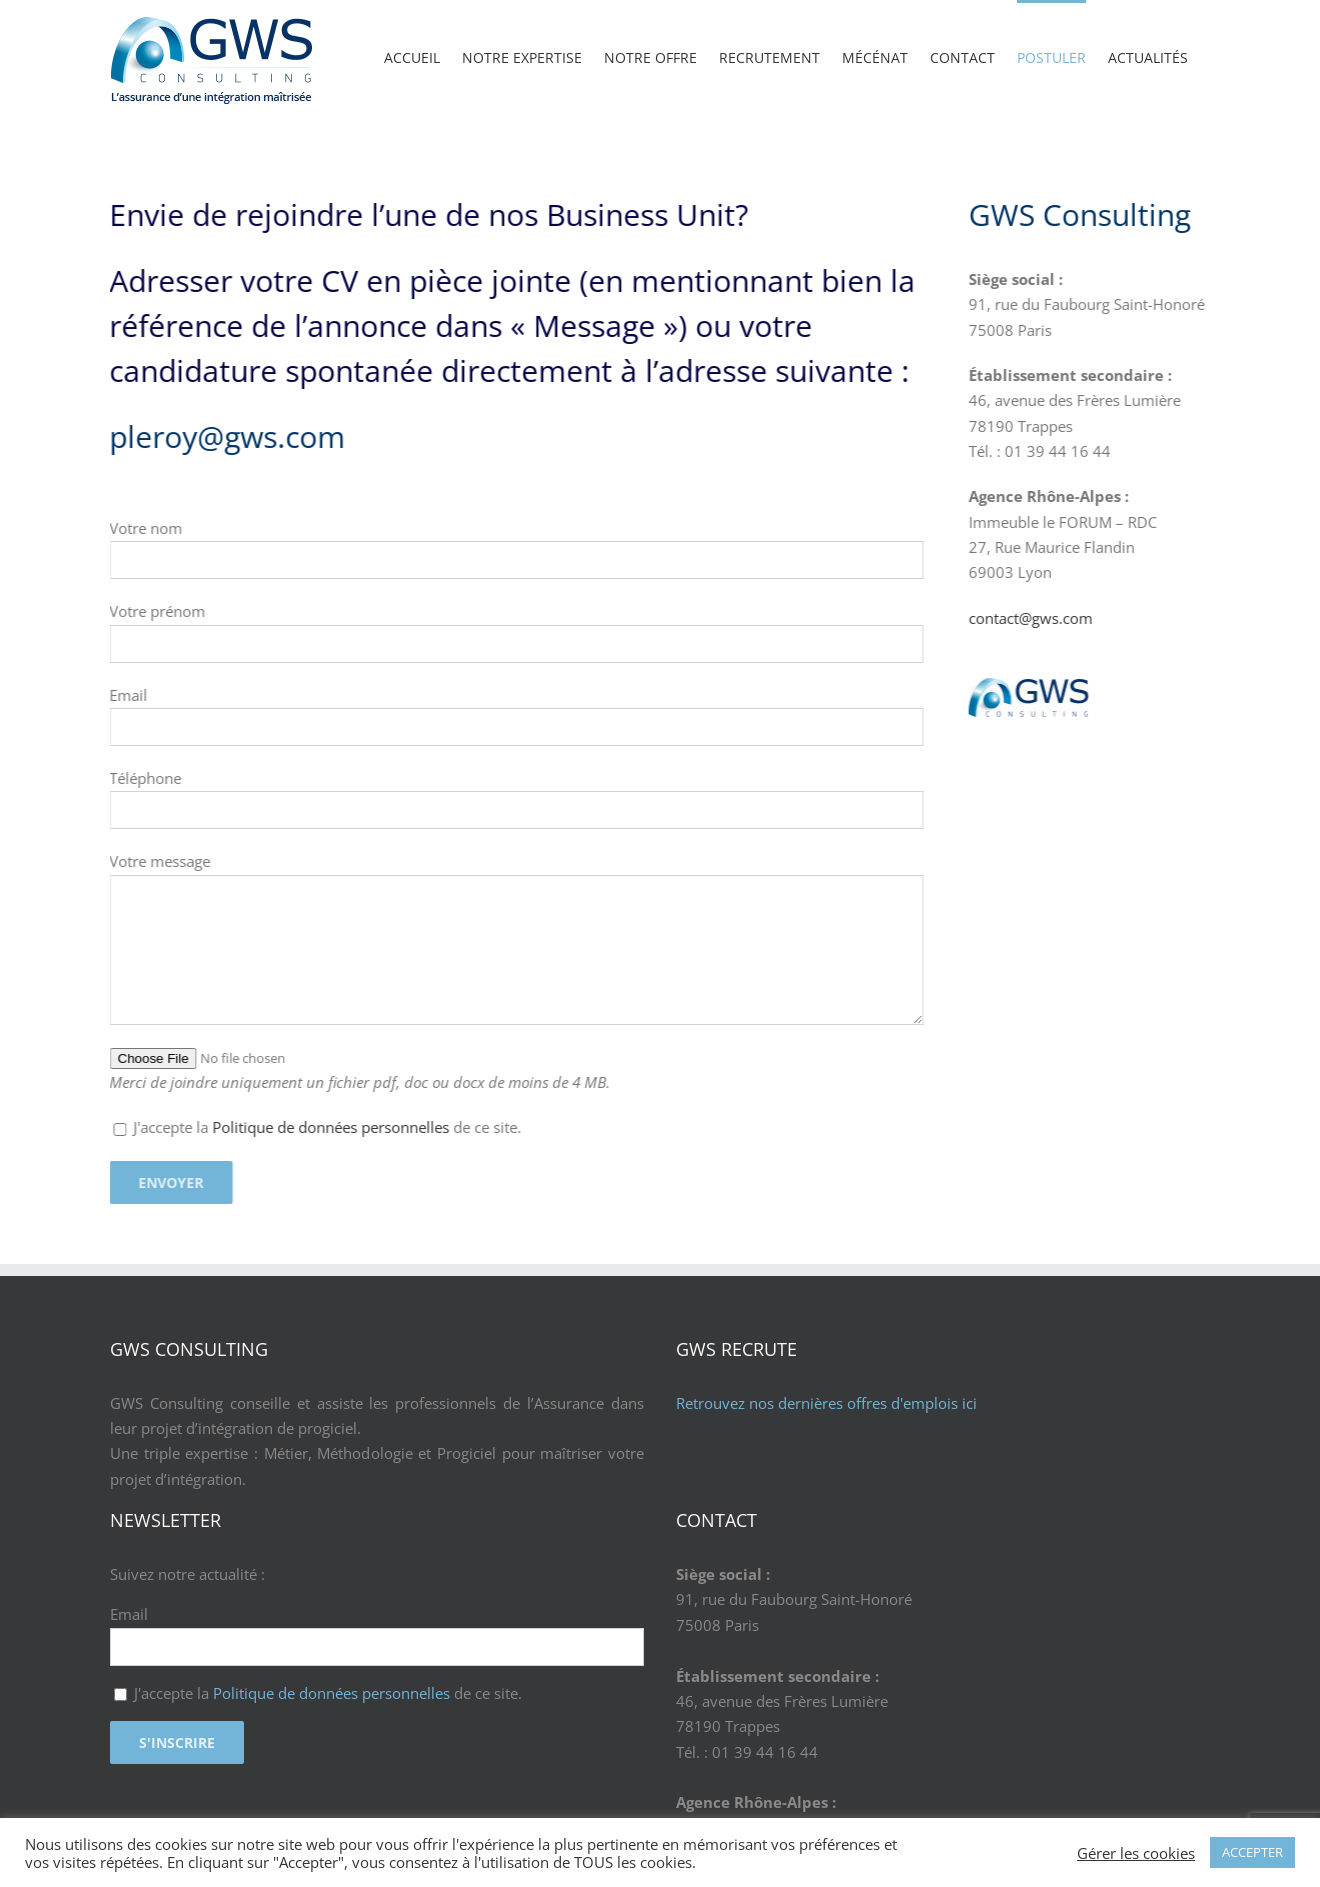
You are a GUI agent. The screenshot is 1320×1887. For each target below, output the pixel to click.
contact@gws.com (1200, 618)
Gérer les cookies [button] (1136, 1853)
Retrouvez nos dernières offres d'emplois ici (826, 1403)
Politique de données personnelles (161, 1127)
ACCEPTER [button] (1252, 1852)
